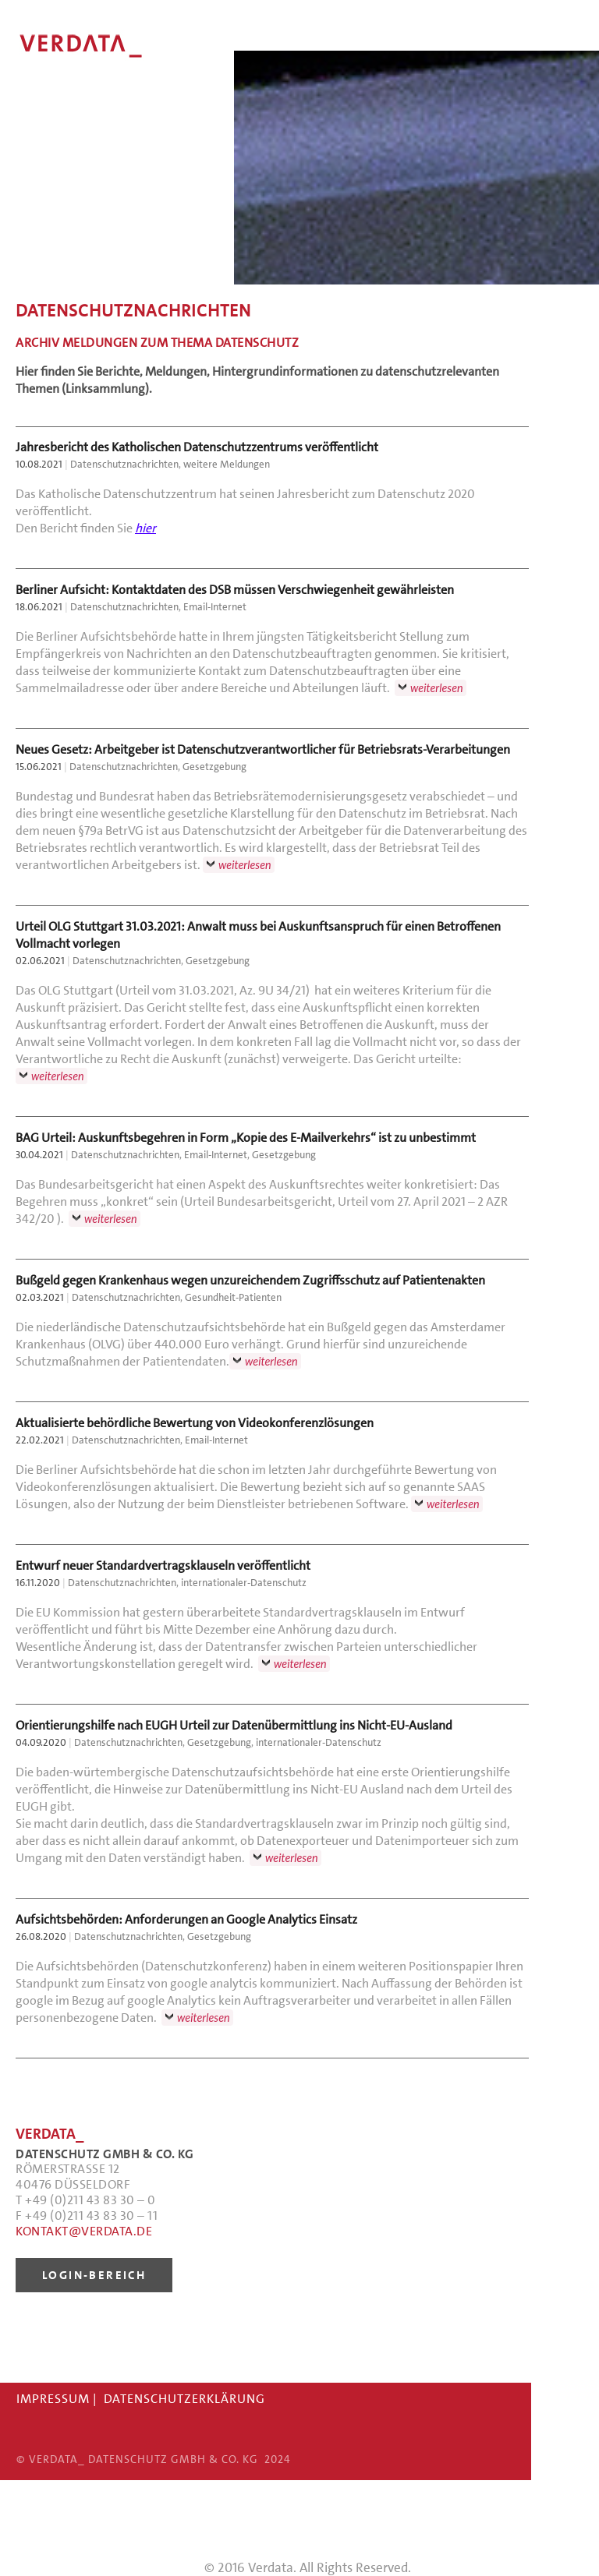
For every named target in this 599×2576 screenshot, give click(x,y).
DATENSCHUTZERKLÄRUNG (184, 2398)
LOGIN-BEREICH (94, 2275)
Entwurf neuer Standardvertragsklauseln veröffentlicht (163, 1565)
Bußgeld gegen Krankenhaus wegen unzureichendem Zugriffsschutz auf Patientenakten (250, 1280)
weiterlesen (436, 687)
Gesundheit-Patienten (233, 1297)
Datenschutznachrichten (124, 464)
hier (145, 528)
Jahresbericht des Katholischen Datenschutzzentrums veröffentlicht (197, 447)
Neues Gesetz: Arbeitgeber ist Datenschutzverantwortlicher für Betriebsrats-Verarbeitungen (263, 749)
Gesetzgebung (214, 766)
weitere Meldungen (226, 464)
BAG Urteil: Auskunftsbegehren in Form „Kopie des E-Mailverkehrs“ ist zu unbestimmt (246, 1137)
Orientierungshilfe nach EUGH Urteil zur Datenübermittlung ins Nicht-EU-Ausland (234, 1725)
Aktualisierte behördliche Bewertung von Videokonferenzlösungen (195, 1423)
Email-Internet (214, 606)
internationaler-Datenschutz (244, 1582)
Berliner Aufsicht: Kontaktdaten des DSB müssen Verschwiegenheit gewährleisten (235, 589)
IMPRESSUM (53, 2398)
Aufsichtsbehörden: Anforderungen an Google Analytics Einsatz (186, 1919)
